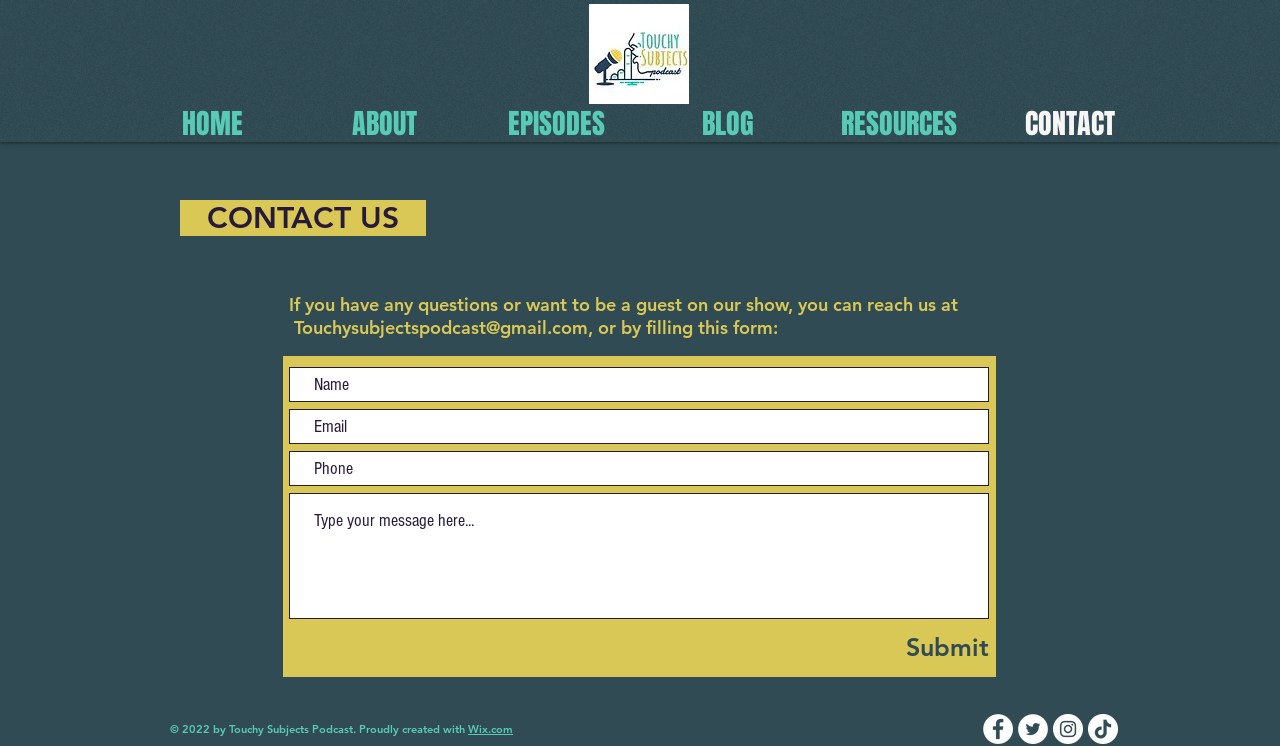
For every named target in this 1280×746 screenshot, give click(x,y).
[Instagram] (1068, 729)
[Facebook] (998, 729)
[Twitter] (1033, 729)
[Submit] (896, 647)
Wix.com (490, 729)
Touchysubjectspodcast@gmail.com (441, 327)
